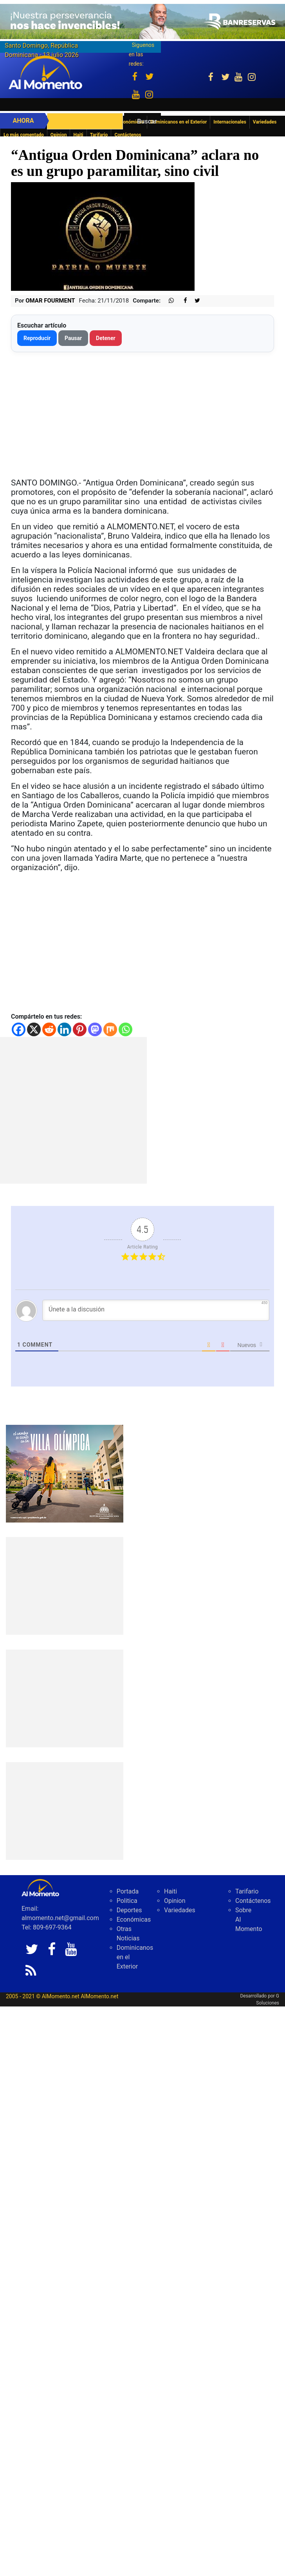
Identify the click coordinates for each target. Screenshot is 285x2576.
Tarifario (99, 135)
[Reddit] (49, 1029)
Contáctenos (127, 135)
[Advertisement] (73, 1110)
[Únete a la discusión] (155, 1310)
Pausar (73, 338)
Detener (105, 338)
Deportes (129, 1910)
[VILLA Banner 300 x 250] (64, 1473)
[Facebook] (18, 1029)
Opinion (59, 135)
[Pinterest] (80, 1029)
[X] (34, 1029)
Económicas (134, 1919)
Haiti (78, 135)
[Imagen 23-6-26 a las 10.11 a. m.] (142, 21)
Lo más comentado (24, 135)
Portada (128, 1891)
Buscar (147, 121)
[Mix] (110, 1029)
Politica (127, 1900)
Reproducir (37, 338)
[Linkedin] (64, 1029)
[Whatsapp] (125, 1029)
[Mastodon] (95, 1029)
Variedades (179, 1910)
